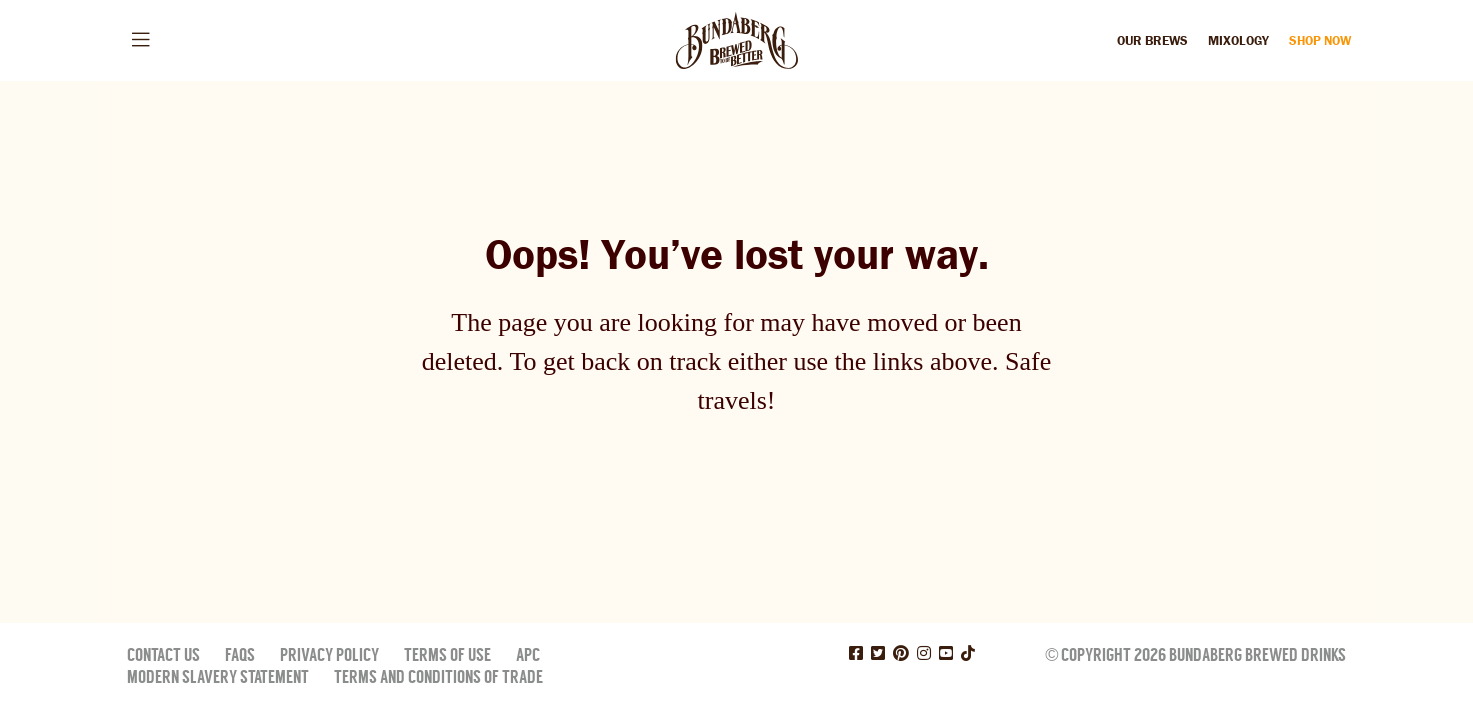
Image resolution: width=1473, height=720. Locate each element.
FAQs (240, 655)
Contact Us (163, 655)
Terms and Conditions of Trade (438, 677)
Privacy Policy (329, 655)
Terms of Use (447, 655)
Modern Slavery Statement (218, 677)
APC (528, 655)
